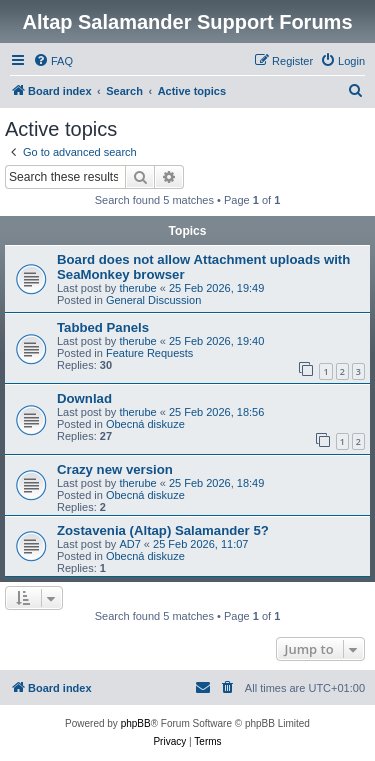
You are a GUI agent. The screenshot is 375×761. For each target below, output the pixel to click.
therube (137, 288)
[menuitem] (53, 61)
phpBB (136, 723)
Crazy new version (115, 469)
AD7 (129, 544)
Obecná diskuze (145, 424)
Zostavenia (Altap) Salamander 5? (163, 530)
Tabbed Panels (103, 327)
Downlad (84, 398)
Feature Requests (149, 353)
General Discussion (153, 300)
